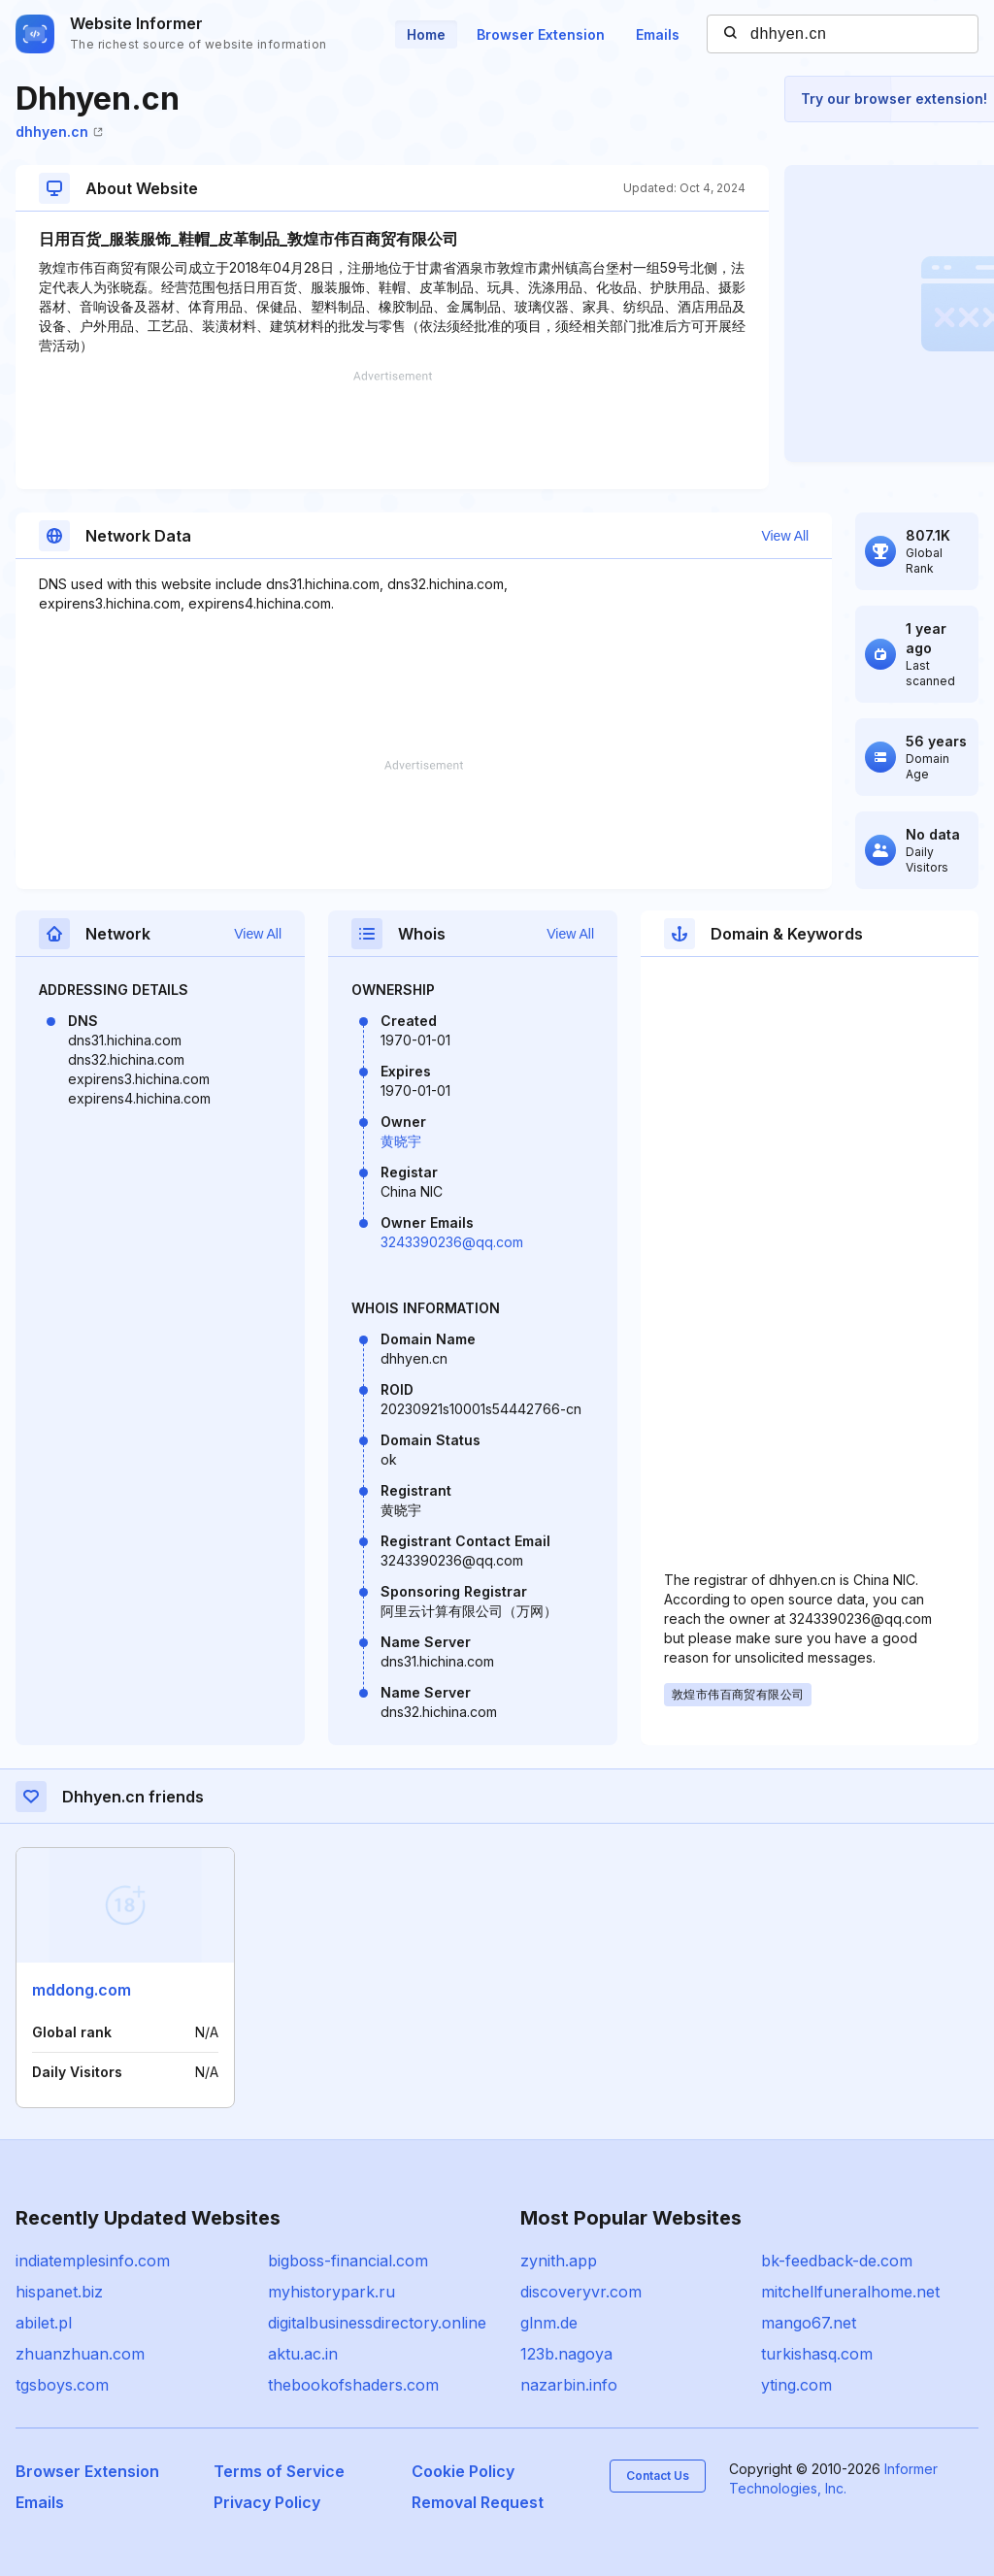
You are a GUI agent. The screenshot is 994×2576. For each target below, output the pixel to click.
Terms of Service (279, 2471)
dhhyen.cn (59, 131)
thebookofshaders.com (353, 2384)
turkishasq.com (817, 2353)
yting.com (796, 2384)
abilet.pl (44, 2322)
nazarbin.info (568, 2384)
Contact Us (657, 2475)
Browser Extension (541, 34)
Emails (657, 34)
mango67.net (808, 2322)
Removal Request (478, 2502)
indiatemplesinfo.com (93, 2260)
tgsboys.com (62, 2384)
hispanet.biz (59, 2291)
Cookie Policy (463, 2471)
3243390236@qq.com (452, 1242)
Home (426, 34)
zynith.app (558, 2260)
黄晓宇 (401, 1141)
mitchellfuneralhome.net (850, 2291)
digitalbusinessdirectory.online (377, 2322)
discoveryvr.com (581, 2291)
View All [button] (785, 536)
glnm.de (549, 2322)
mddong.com (81, 1989)
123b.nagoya (566, 2353)
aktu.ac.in (303, 2353)
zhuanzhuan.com (80, 2353)
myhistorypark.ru (331, 2291)
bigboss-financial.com (348, 2260)
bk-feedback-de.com (836, 2260)
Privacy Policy (267, 2502)
